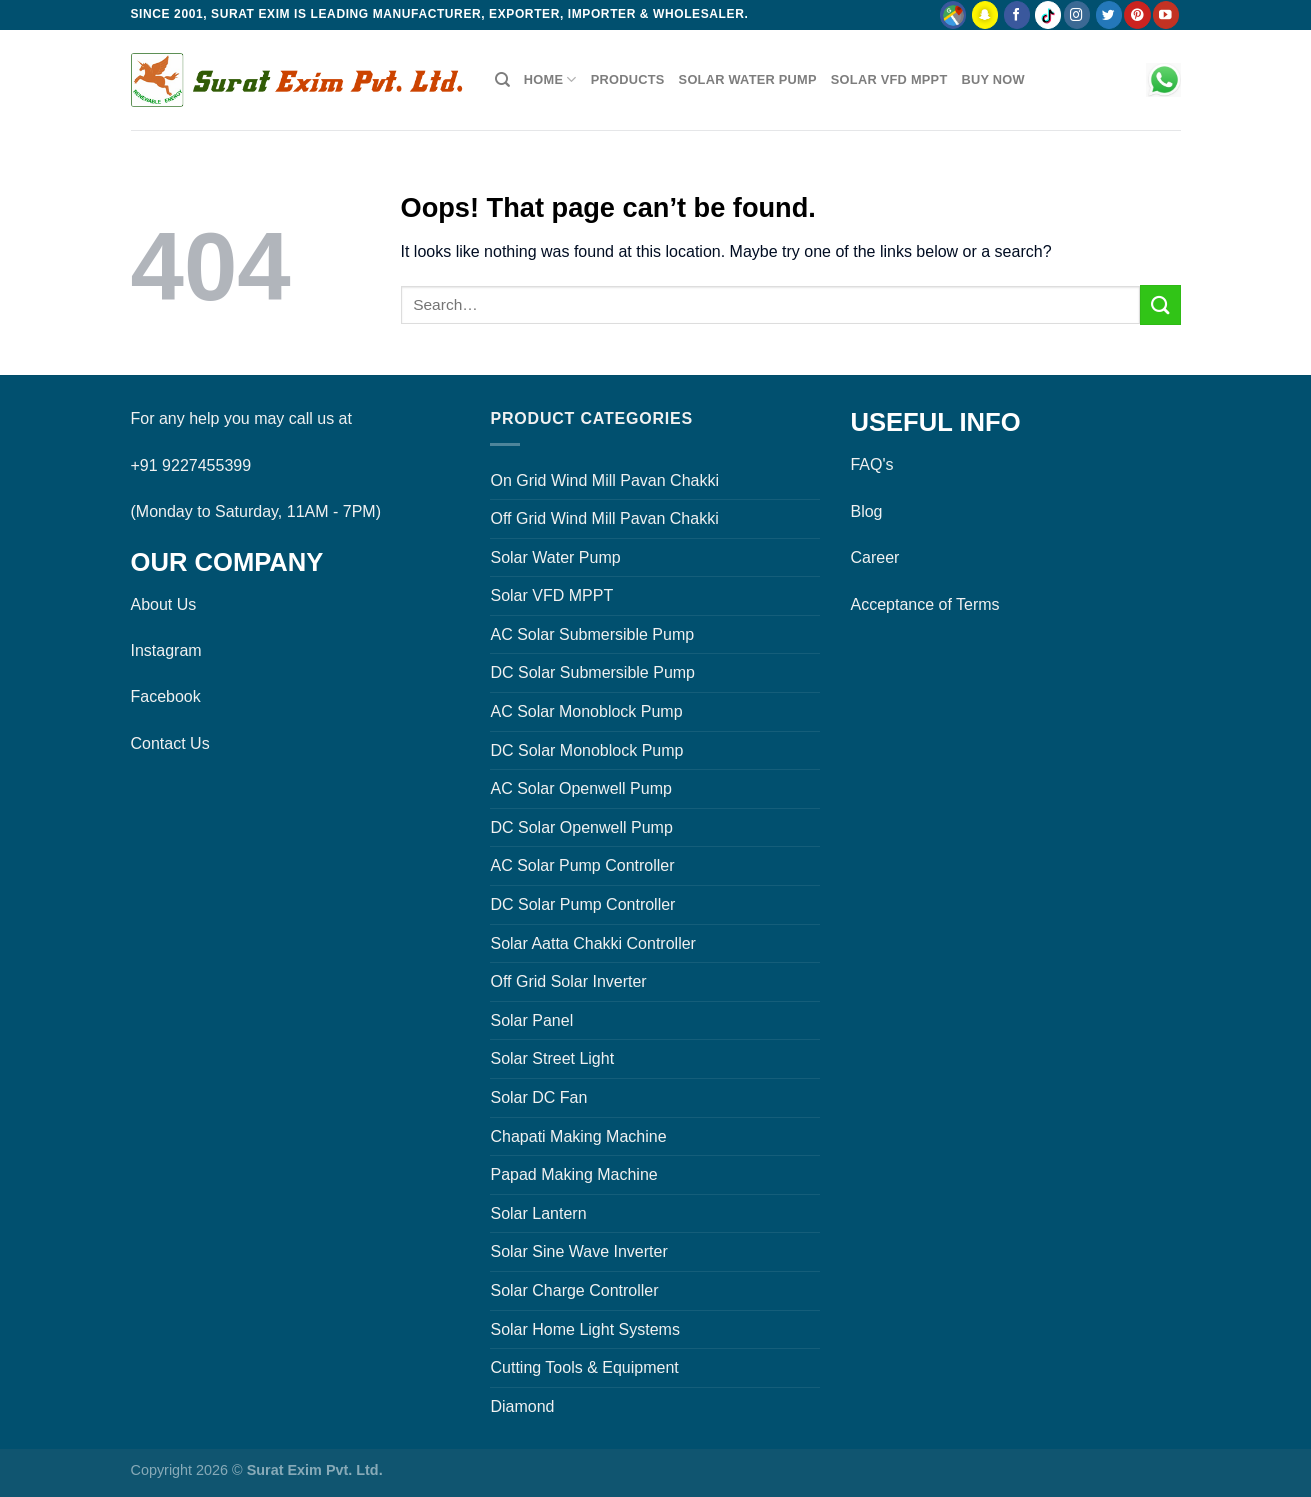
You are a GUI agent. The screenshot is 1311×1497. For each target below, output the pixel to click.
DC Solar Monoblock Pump (586, 750)
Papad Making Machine (573, 1174)
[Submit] (1160, 304)
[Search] (502, 80)
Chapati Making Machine (578, 1136)
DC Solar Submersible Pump (592, 672)
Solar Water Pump (748, 79)
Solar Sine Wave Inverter (578, 1251)
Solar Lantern (538, 1213)
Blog (866, 511)
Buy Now (992, 79)
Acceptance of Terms (924, 604)
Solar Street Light (552, 1058)
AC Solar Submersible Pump (592, 634)
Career (874, 557)
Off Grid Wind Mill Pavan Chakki (604, 518)
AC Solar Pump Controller (582, 865)
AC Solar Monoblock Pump (586, 711)
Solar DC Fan (538, 1097)
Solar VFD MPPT (889, 79)
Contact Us (170, 743)
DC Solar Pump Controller (582, 904)
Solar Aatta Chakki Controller (592, 943)
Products (628, 79)
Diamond (522, 1406)
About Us (164, 604)
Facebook (166, 696)
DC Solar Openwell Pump (581, 827)
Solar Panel (531, 1020)
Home (550, 79)
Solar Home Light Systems (584, 1329)
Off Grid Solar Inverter (568, 981)
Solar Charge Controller (574, 1290)
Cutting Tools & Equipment (584, 1367)
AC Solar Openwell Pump (580, 788)
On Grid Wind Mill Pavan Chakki (604, 480)
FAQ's (871, 464)
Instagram (166, 650)
